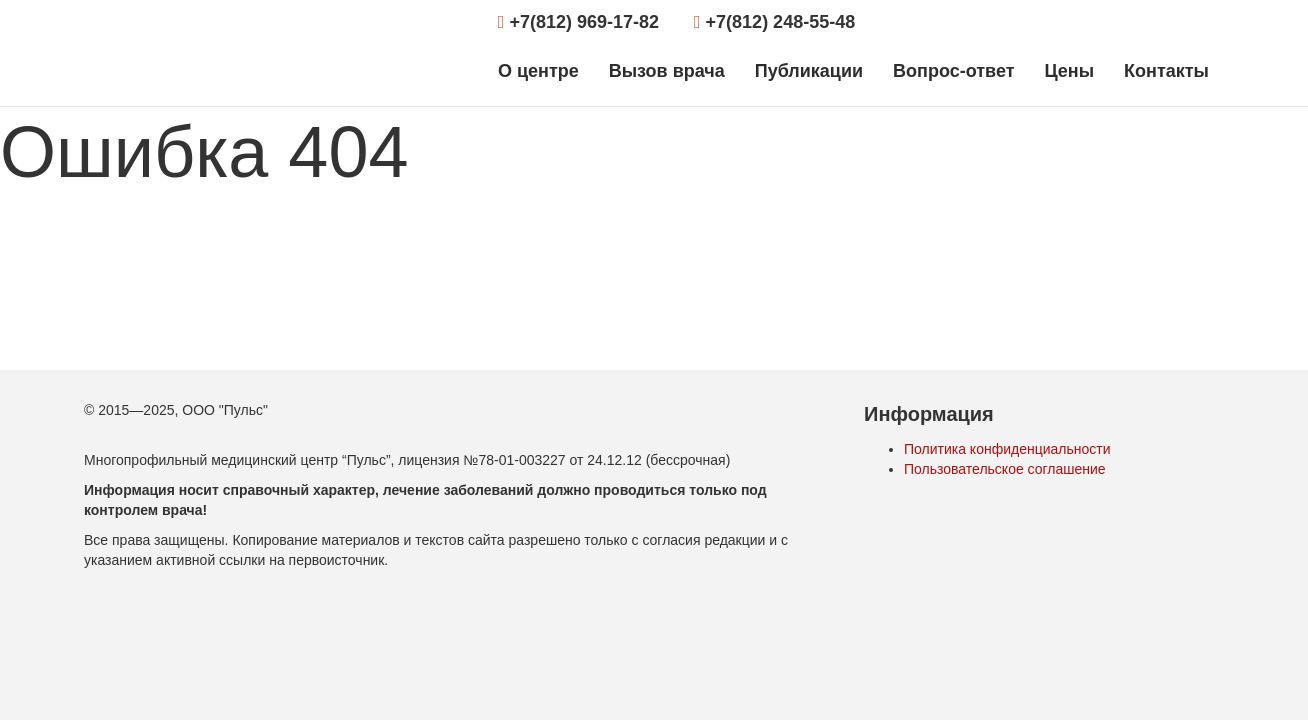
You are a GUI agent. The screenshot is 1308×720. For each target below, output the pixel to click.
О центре (538, 71)
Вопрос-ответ (953, 71)
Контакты (1166, 71)
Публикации (809, 71)
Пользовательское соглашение (1005, 469)
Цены (1069, 71)
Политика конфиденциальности (1007, 449)
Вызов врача (667, 71)
